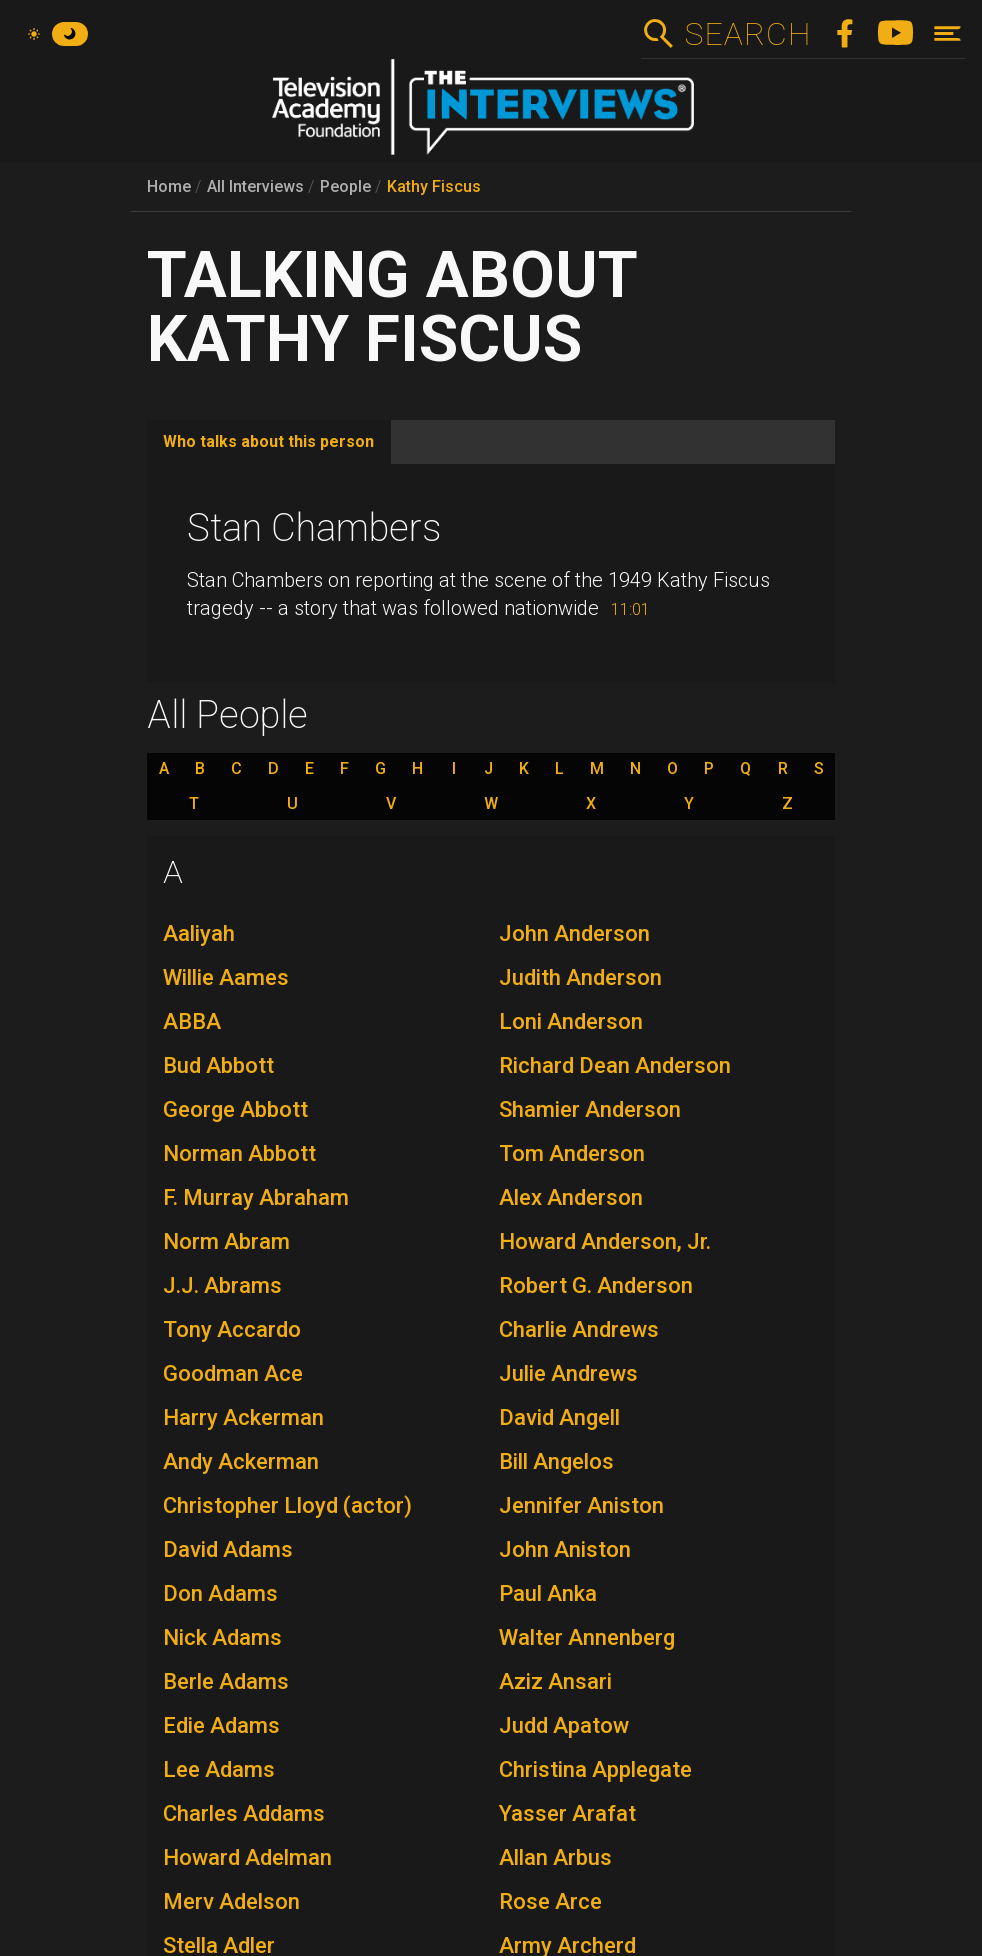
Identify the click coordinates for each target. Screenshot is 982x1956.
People (345, 186)
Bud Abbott (218, 1065)
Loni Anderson (571, 1021)
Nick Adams (222, 1637)
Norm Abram (226, 1241)
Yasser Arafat (567, 1813)
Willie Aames (226, 977)
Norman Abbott (239, 1153)
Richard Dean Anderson (615, 1065)
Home (169, 186)
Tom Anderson (572, 1153)
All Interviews (255, 186)
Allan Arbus (555, 1857)
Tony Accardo (232, 1329)
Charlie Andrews (579, 1329)
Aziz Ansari (555, 1681)
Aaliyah (199, 933)
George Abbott (235, 1109)
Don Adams (220, 1593)
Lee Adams (219, 1769)
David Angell (559, 1417)
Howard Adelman (247, 1857)
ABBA (192, 1021)
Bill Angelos (556, 1461)
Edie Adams (221, 1725)
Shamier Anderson (590, 1109)
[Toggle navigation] (947, 33)
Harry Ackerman (243, 1417)
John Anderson (574, 933)
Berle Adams (226, 1681)
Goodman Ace (233, 1373)
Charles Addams (244, 1813)
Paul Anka (548, 1593)
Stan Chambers (314, 528)
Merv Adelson (231, 1901)
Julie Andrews (568, 1373)
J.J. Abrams (222, 1285)
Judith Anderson (580, 977)
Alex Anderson (571, 1197)
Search (747, 34)
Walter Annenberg (587, 1637)
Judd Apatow (564, 1725)
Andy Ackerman (241, 1461)
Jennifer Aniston (581, 1505)
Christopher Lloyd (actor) (287, 1505)
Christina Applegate (595, 1769)
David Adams (228, 1549)
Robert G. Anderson (596, 1285)
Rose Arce (550, 1901)
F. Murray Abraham (256, 1197)
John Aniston (565, 1549)
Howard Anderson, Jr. (605, 1241)
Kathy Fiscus (434, 186)
